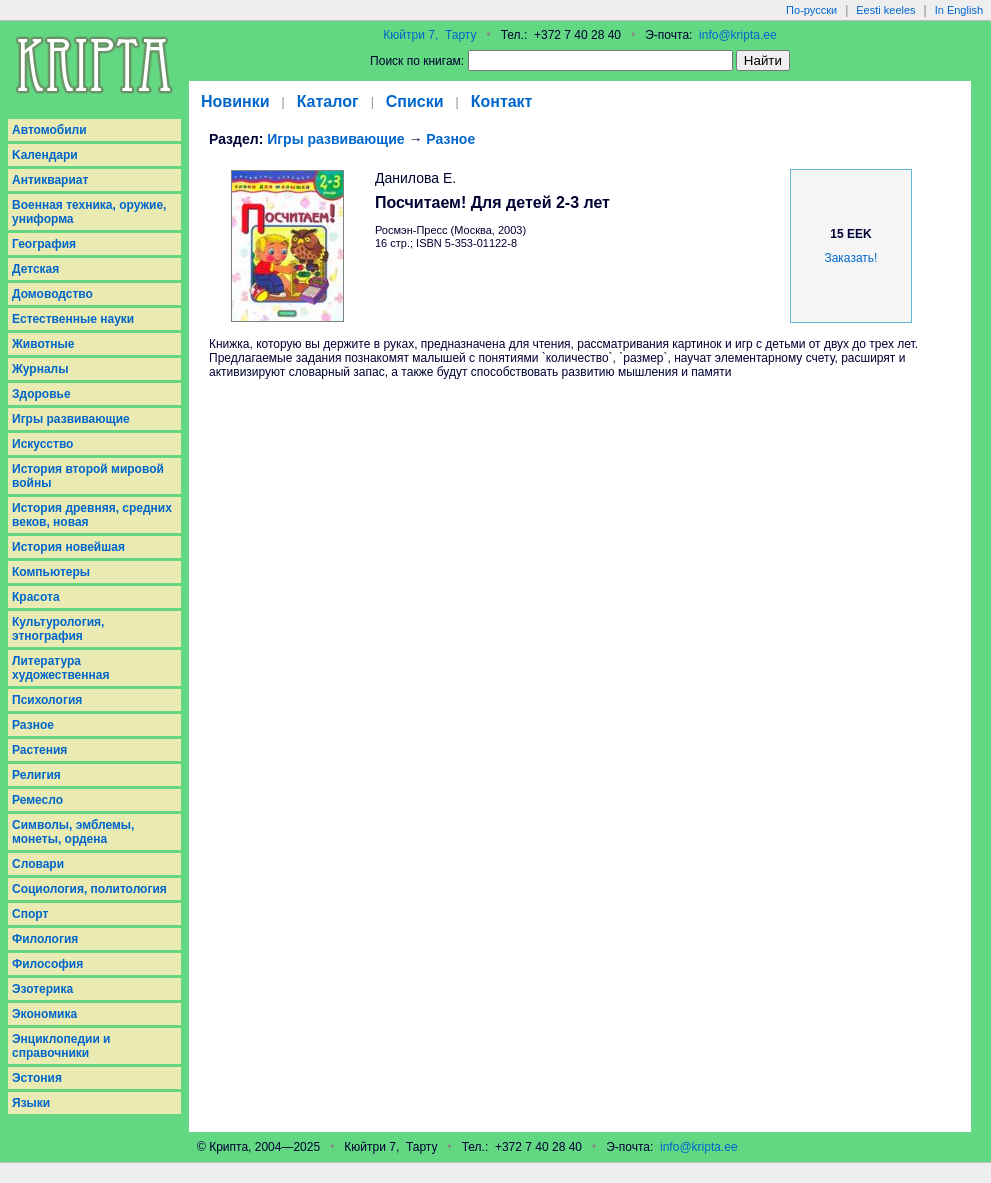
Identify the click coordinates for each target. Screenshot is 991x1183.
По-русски (811, 10)
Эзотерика (42, 989)
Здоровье (41, 394)
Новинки (235, 101)
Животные (43, 344)
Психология (47, 700)
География (44, 244)
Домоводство (52, 294)
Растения (39, 750)
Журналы (40, 369)
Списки (415, 101)
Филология (45, 939)
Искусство (42, 444)
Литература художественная (60, 668)
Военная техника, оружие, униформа (89, 212)
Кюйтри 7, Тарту (429, 35)
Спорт (30, 914)
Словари (38, 864)
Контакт (502, 101)
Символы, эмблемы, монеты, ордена (73, 832)
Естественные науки (73, 319)
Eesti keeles (885, 10)
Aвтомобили (49, 130)
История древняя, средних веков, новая (92, 515)
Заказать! (850, 258)
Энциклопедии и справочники (61, 1046)
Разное (33, 725)
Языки (31, 1103)
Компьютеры (51, 572)
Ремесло (37, 800)
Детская (35, 269)
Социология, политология (89, 889)
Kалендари (45, 155)
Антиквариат (50, 180)
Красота (36, 597)
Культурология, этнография (58, 629)
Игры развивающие (71, 419)
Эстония (37, 1078)
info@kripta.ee (738, 35)
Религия (36, 775)
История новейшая (68, 547)
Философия (47, 964)
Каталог (328, 101)
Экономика (44, 1014)
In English (959, 10)
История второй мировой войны (88, 476)
